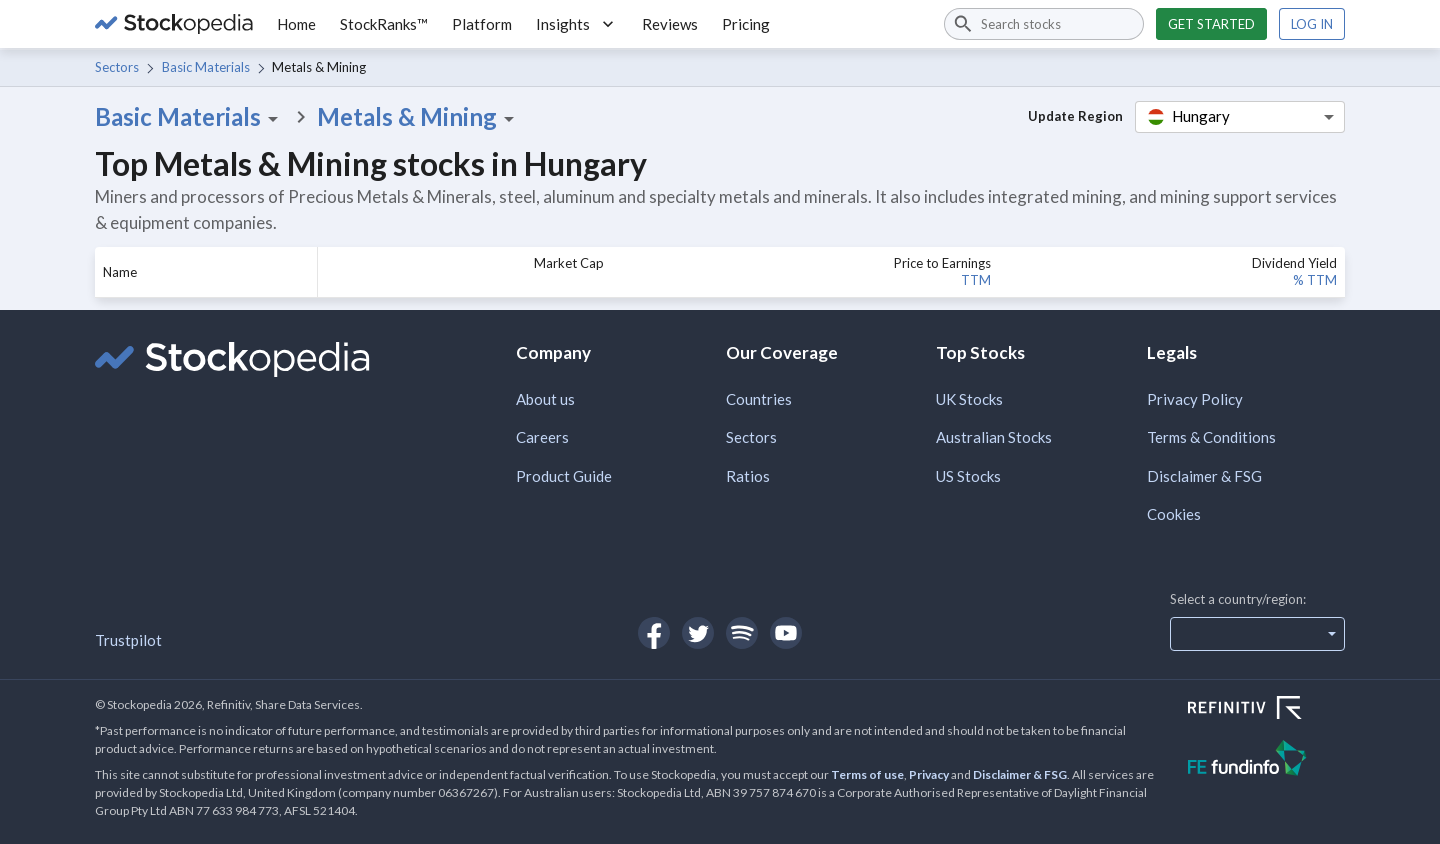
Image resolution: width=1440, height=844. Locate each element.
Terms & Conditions (1211, 437)
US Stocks (968, 476)
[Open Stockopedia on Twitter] (698, 633)
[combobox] (1044, 24)
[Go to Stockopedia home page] (174, 24)
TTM (976, 280)
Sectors (117, 67)
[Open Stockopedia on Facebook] (654, 633)
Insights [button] (577, 24)
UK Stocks (969, 399)
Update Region (1075, 116)
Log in (1312, 24)
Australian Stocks (994, 437)
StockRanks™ (384, 24)
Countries (759, 399)
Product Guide (564, 476)
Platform (482, 24)
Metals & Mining (419, 117)
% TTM (1315, 280)
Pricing (746, 24)
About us (545, 399)
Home (296, 24)
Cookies (1174, 514)
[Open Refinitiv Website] (1266, 710)
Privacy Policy (1195, 399)
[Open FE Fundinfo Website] (1266, 760)
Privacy (929, 774)
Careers (542, 437)
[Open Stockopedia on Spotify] (742, 633)
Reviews (670, 24)
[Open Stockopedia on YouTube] (786, 633)
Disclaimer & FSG (1204, 476)
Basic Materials (206, 67)
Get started (1211, 24)
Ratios (748, 476)
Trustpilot (128, 640)
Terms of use (867, 774)
